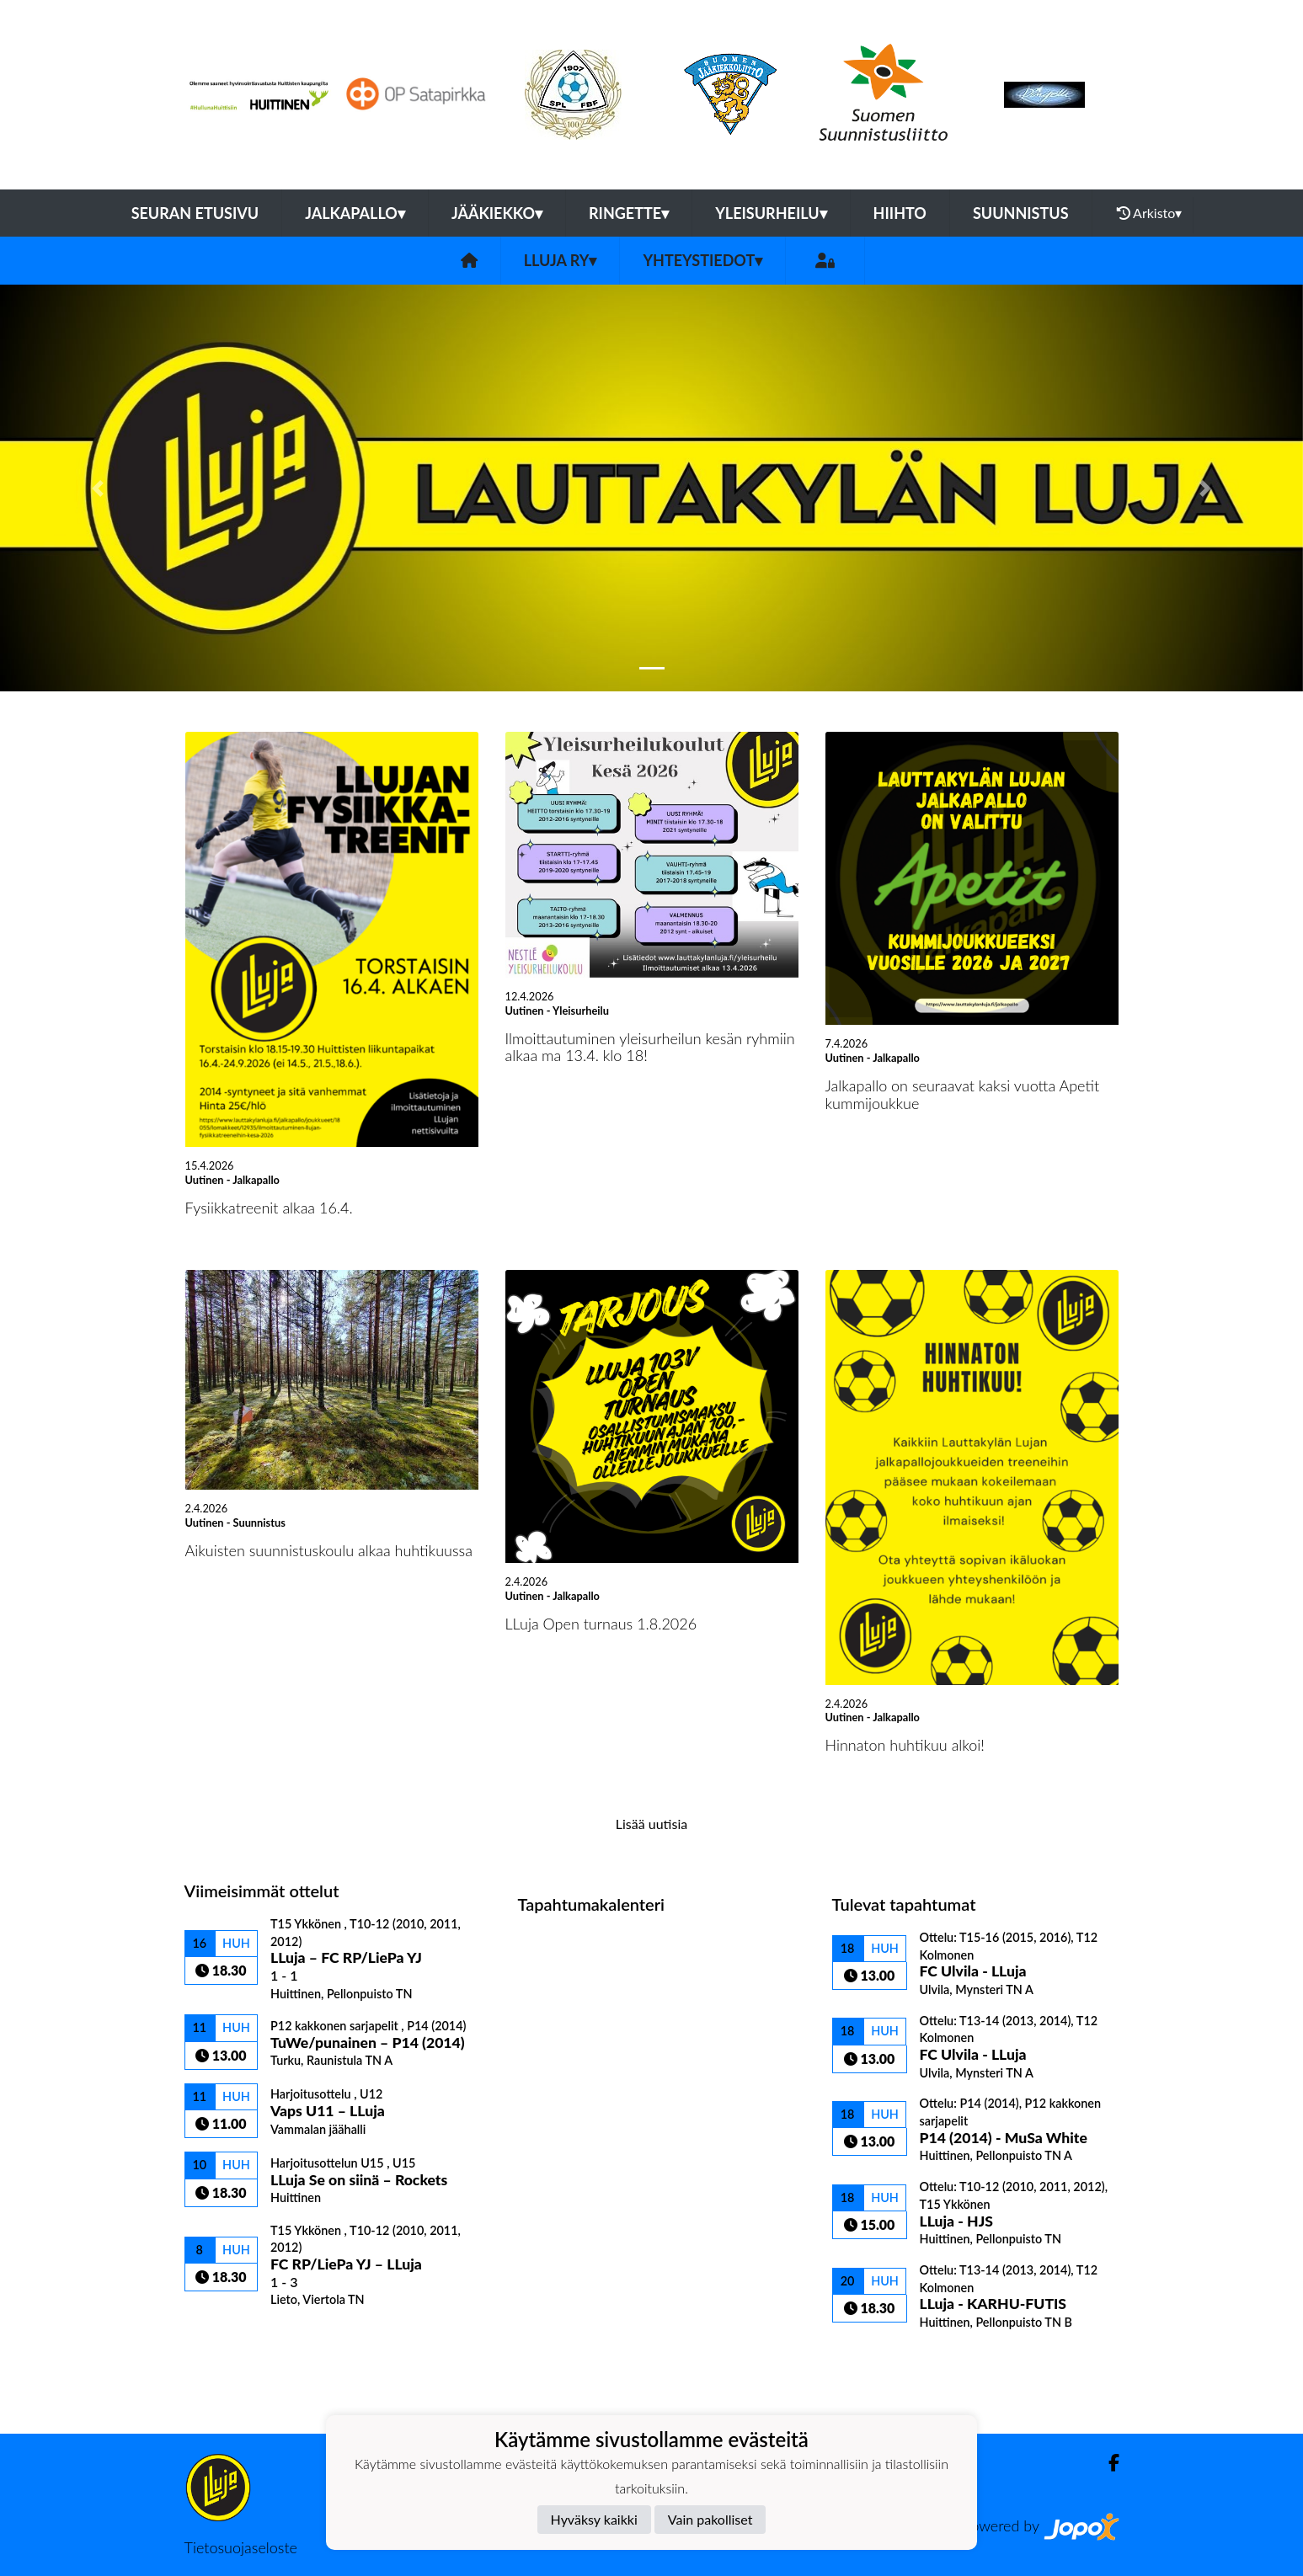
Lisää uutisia (651, 1824)
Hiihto (900, 213)
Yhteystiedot (702, 260)
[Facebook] (1107, 2463)
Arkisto (1150, 213)
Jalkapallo (355, 213)
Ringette (629, 213)
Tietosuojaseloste (240, 2547)
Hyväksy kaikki (594, 2519)
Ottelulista (226, 2336)
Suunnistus (1021, 213)
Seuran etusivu (195, 213)
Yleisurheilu (770, 213)
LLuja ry (560, 260)
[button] (97, 488)
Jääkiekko (496, 213)
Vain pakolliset (710, 2519)
